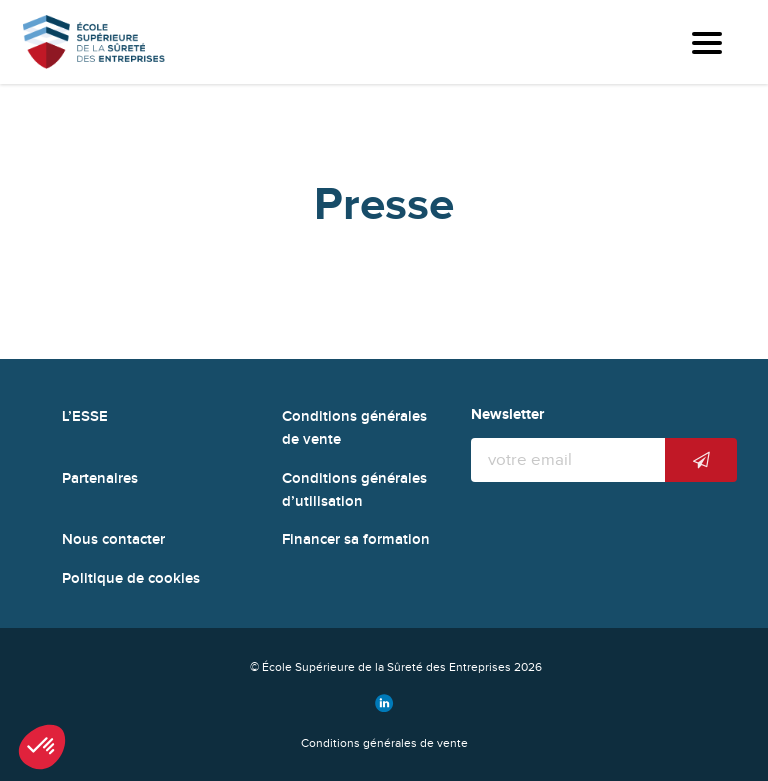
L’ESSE (85, 416)
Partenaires (100, 478)
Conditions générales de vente (384, 743)
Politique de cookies (131, 578)
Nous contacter (113, 539)
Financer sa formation (356, 539)
